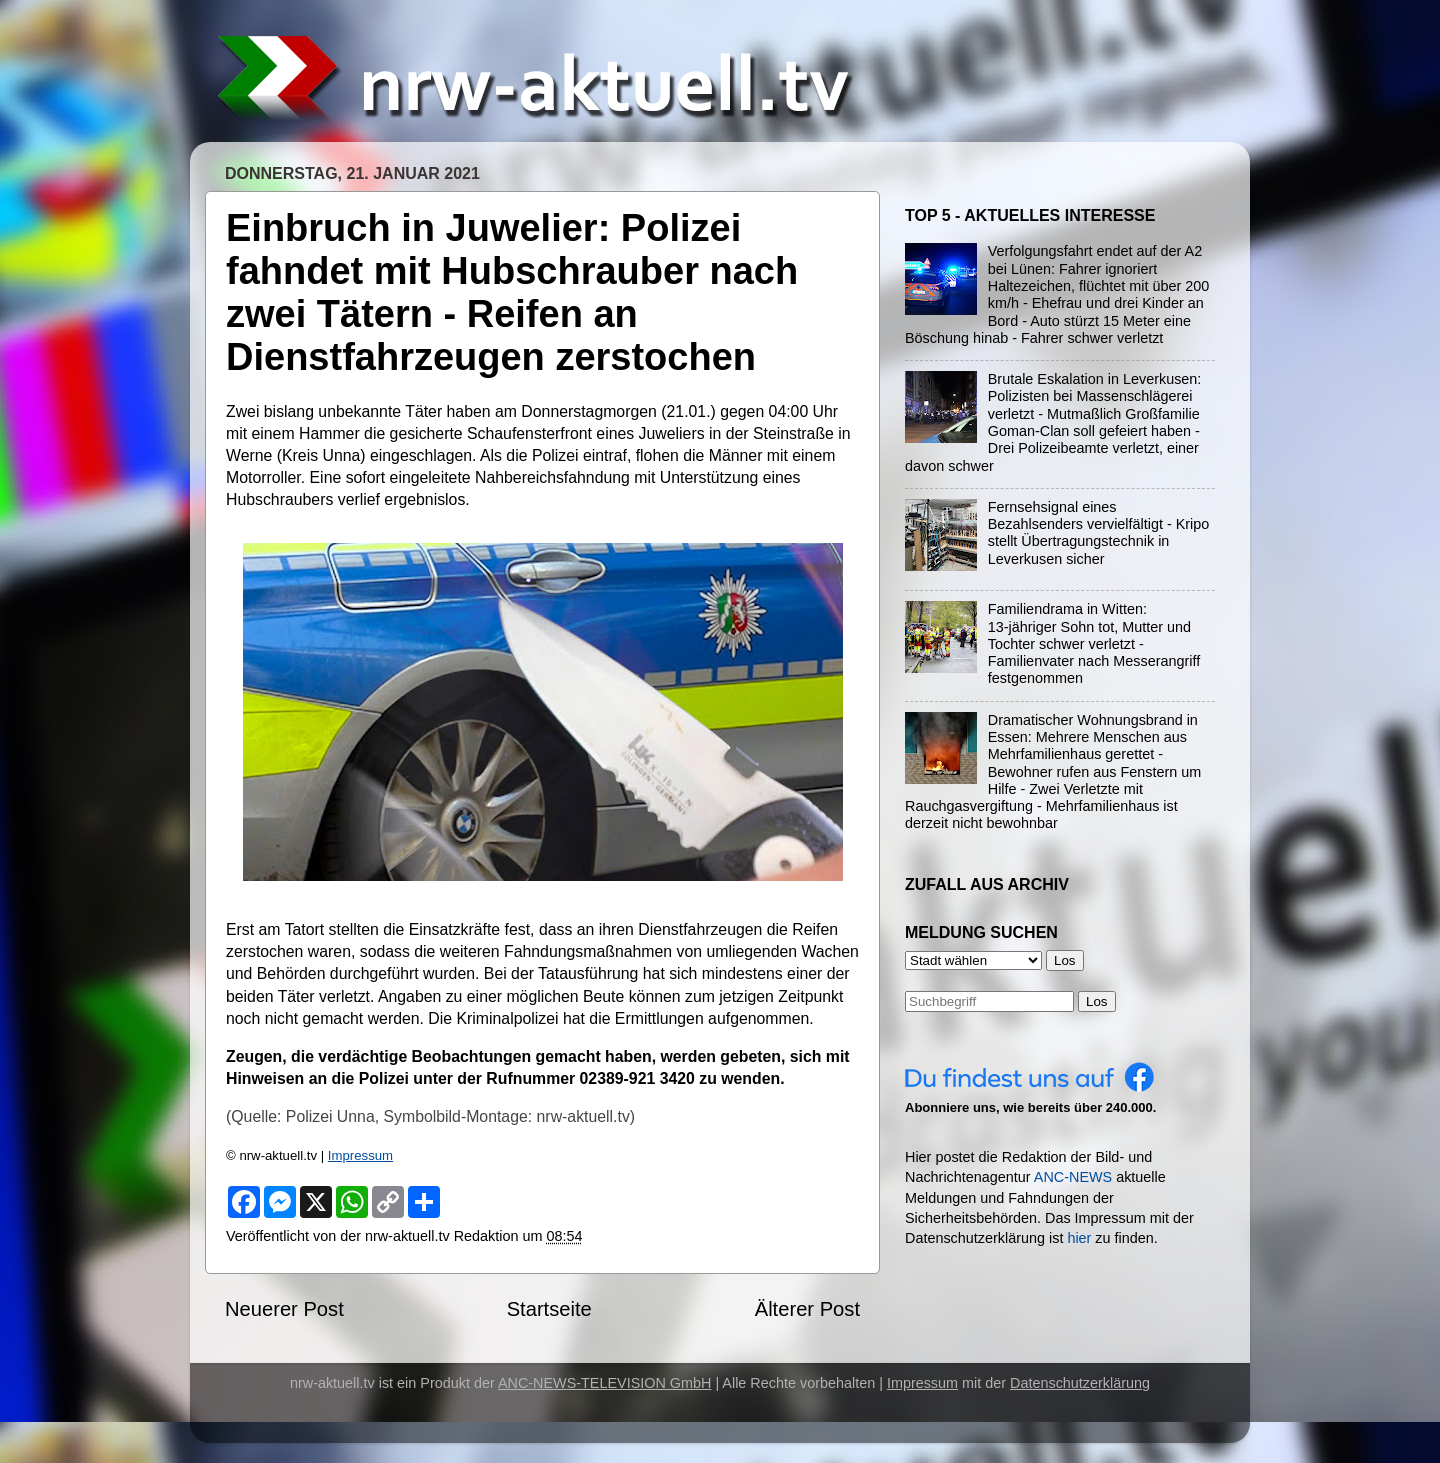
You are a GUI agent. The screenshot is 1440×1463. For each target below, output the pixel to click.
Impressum (360, 1155)
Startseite (549, 1309)
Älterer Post (807, 1309)
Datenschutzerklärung (1080, 1383)
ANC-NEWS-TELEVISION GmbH (605, 1383)
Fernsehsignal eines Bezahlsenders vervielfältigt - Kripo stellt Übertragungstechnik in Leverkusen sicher (1099, 533)
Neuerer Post (284, 1309)
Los (1097, 1001)
